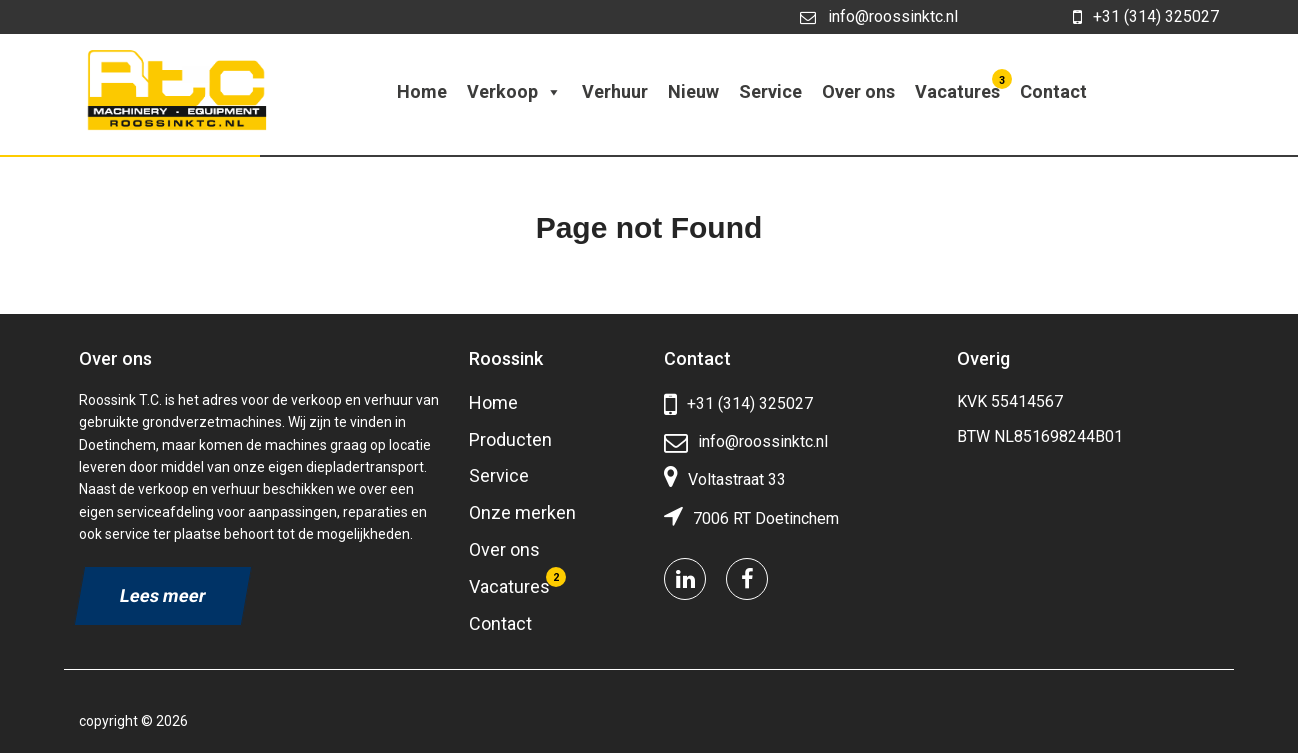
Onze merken (522, 512)
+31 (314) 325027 (1146, 17)
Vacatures (960, 87)
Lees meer (163, 595)
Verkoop (514, 91)
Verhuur (615, 91)
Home (422, 91)
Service (770, 91)
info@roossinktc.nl (879, 16)
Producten (510, 439)
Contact (1053, 91)
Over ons (858, 91)
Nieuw (693, 91)
